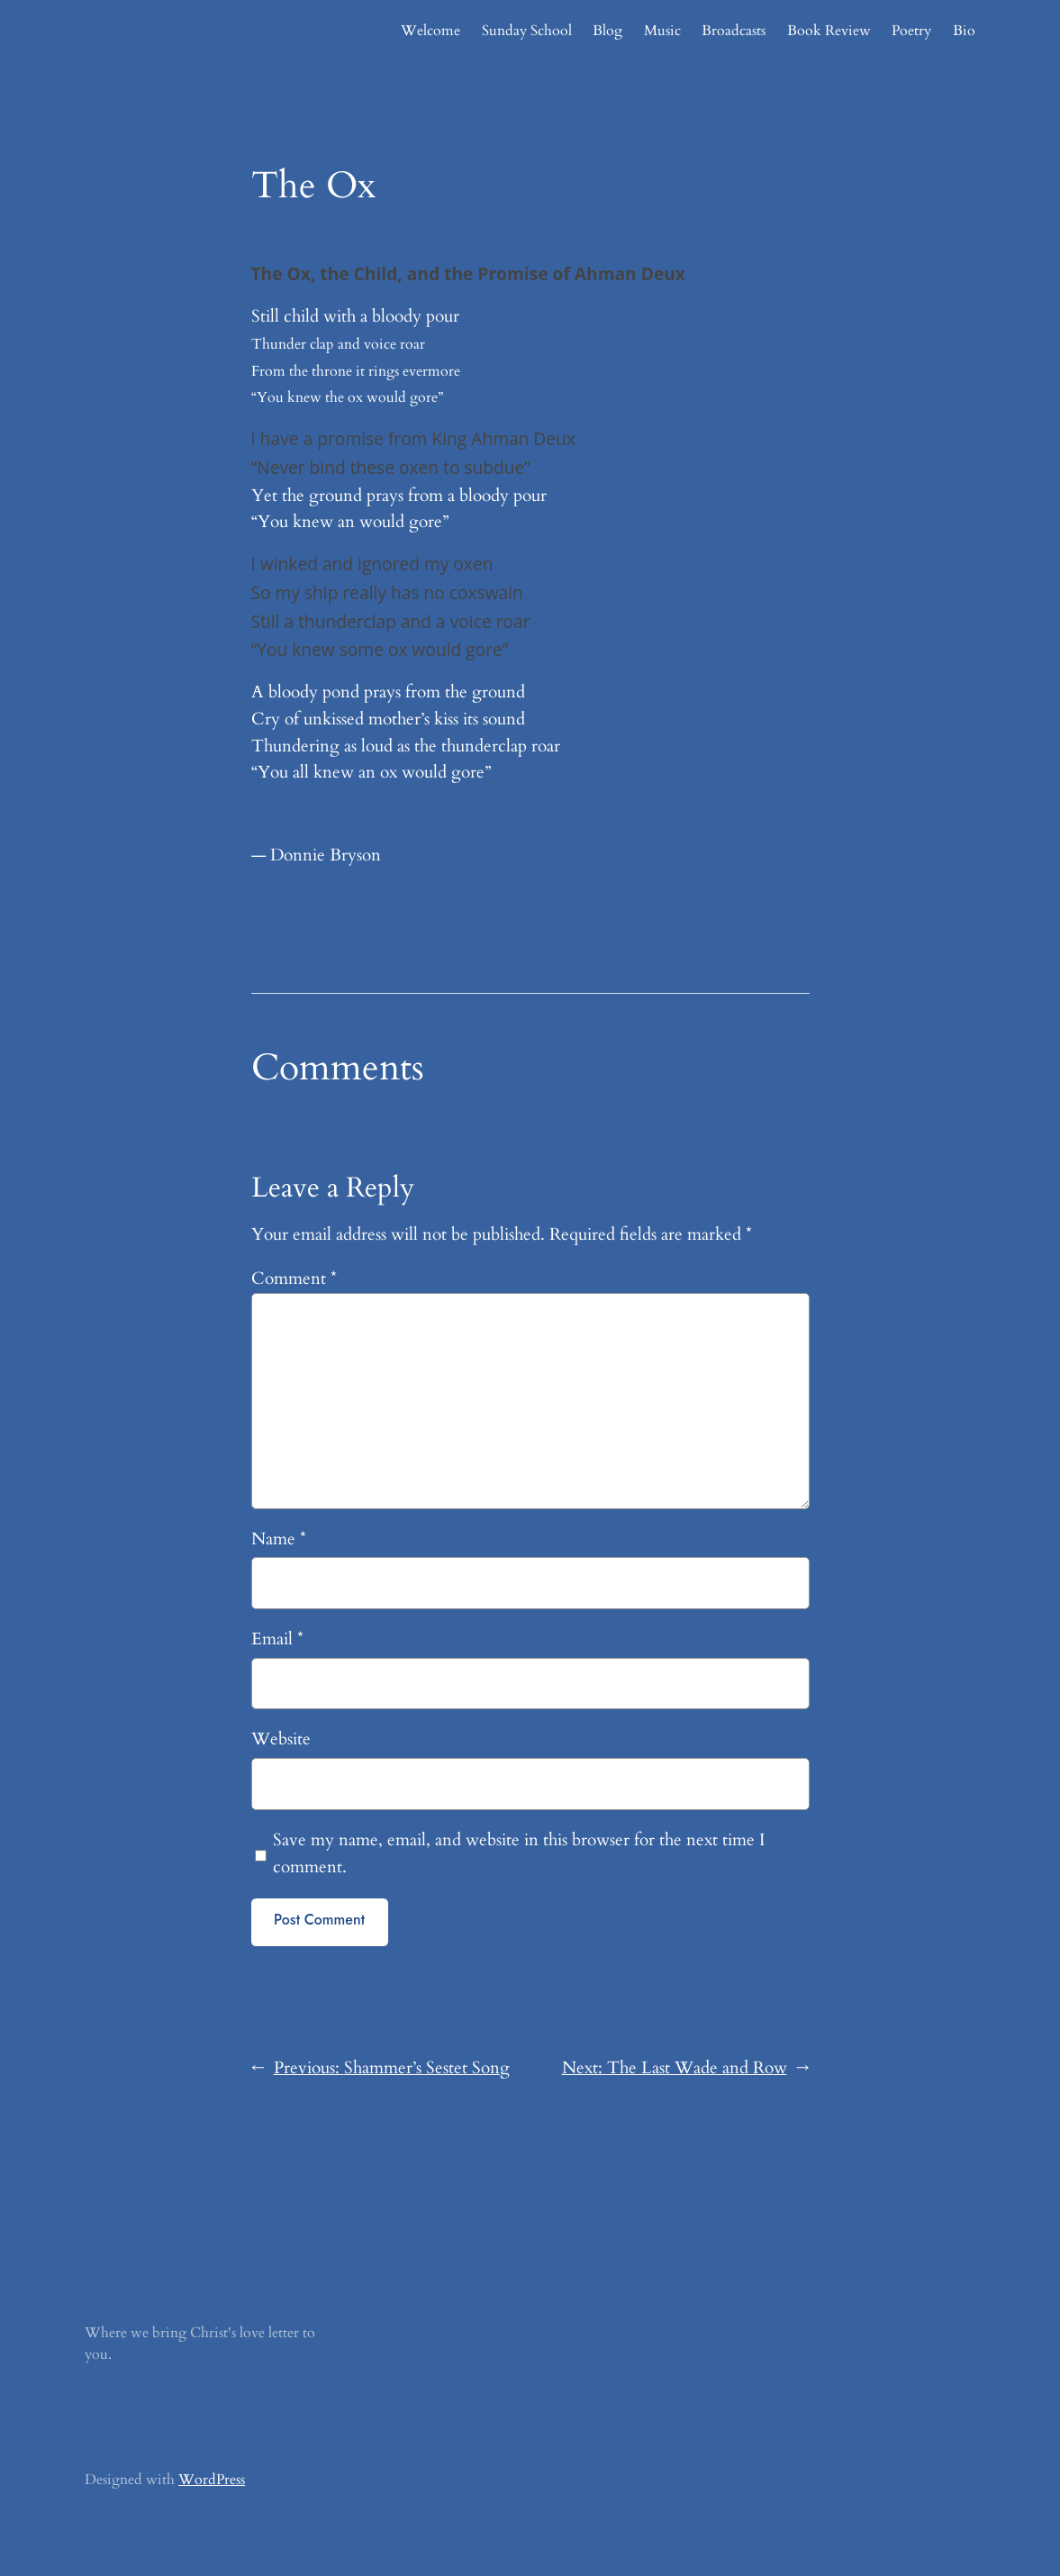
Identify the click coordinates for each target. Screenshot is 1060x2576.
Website (281, 1739)
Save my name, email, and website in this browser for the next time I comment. (519, 1853)
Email (277, 1639)
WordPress (211, 2480)
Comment (294, 1278)
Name (278, 1539)
